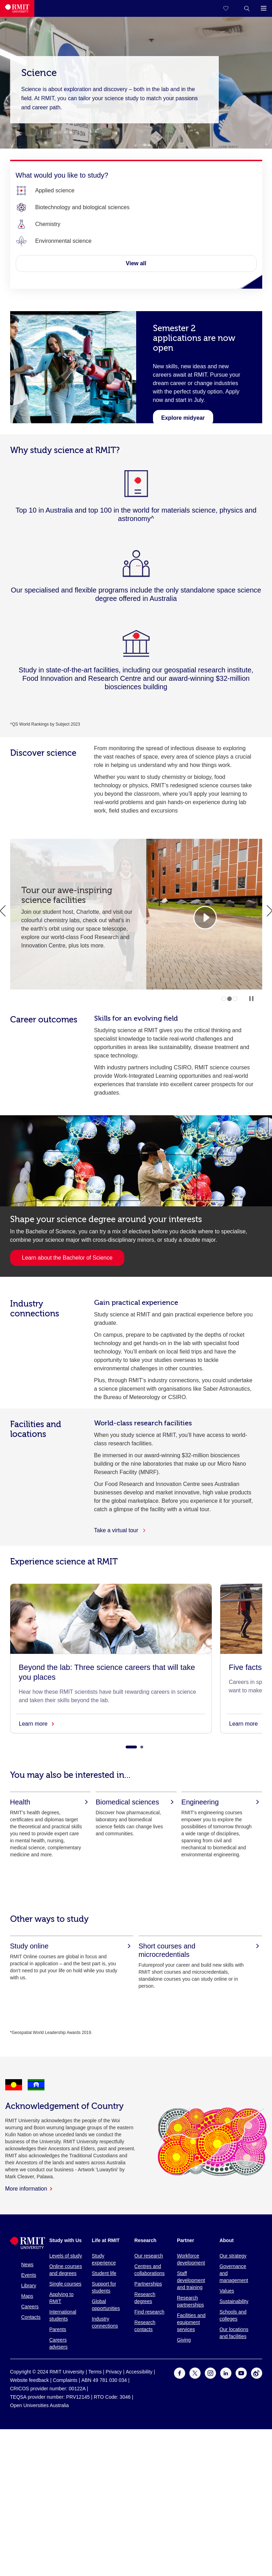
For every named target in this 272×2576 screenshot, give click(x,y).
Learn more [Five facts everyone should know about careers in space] (246, 1724)
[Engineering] (221, 1802)
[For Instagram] (210, 2377)
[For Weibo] (256, 2377)
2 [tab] (229, 998)
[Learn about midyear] (183, 418)
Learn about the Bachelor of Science (67, 1258)
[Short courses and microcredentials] (200, 1950)
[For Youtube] (241, 2377)
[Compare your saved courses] (230, 8)
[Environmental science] (63, 241)
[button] (246, 8)
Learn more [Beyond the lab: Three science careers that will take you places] (36, 1724)
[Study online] (72, 1946)
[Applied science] (55, 190)
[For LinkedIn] (225, 2377)
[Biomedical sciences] (136, 1802)
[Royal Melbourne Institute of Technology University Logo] (17, 8)
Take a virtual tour (120, 1530)
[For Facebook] (179, 2377)
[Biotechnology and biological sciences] (82, 207)
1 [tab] (224, 998)
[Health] (50, 1802)
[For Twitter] (195, 2377)
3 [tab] (235, 998)
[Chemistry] (48, 224)
